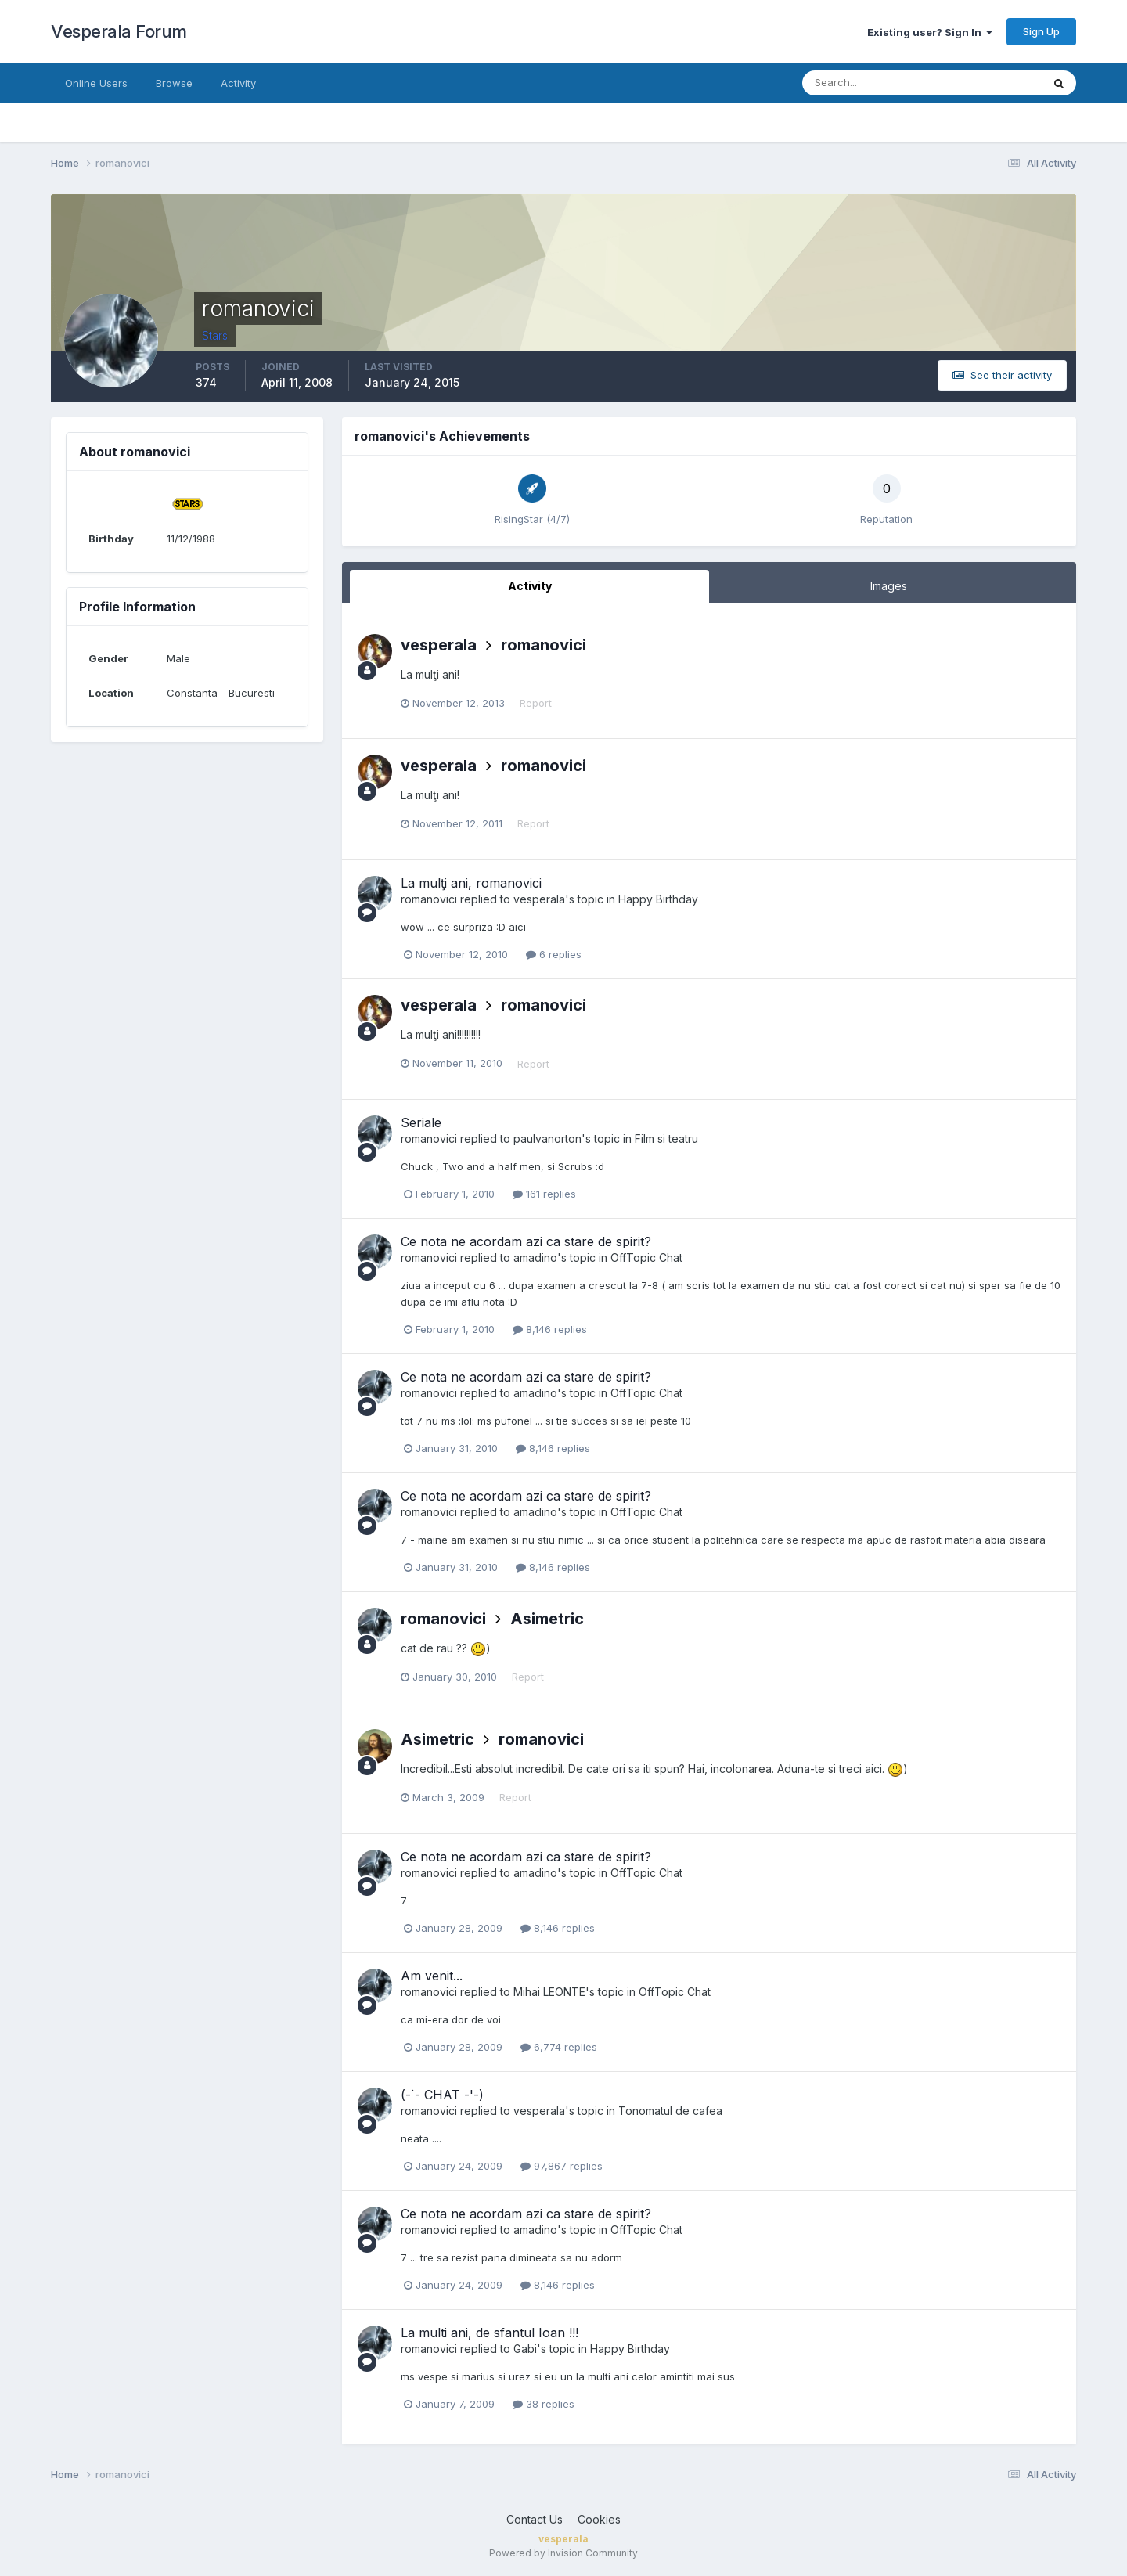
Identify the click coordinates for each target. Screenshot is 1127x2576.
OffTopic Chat (646, 1257)
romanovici (543, 645)
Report (536, 703)
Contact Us (534, 2519)
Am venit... (432, 1975)
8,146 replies (550, 1329)
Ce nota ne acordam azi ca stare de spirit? (526, 1241)
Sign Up (1041, 31)
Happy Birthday (658, 899)
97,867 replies (561, 2166)
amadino (535, 1257)
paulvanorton (547, 1138)
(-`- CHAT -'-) (442, 2094)
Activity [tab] (530, 586)
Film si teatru (666, 1138)
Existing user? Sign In (929, 32)
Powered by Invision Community (563, 2553)
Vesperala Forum (119, 31)
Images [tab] (888, 586)
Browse (174, 83)
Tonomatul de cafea (670, 2110)
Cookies (599, 2519)
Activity (238, 83)
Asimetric (547, 1618)
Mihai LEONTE (549, 1991)
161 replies (544, 1193)
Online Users (96, 83)
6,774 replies (558, 2047)
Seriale (421, 1122)
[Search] (871, 82)
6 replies (554, 954)
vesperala (439, 645)
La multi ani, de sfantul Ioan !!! (489, 2332)
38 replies (543, 2404)
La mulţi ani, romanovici (471, 883)
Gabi (525, 2348)
